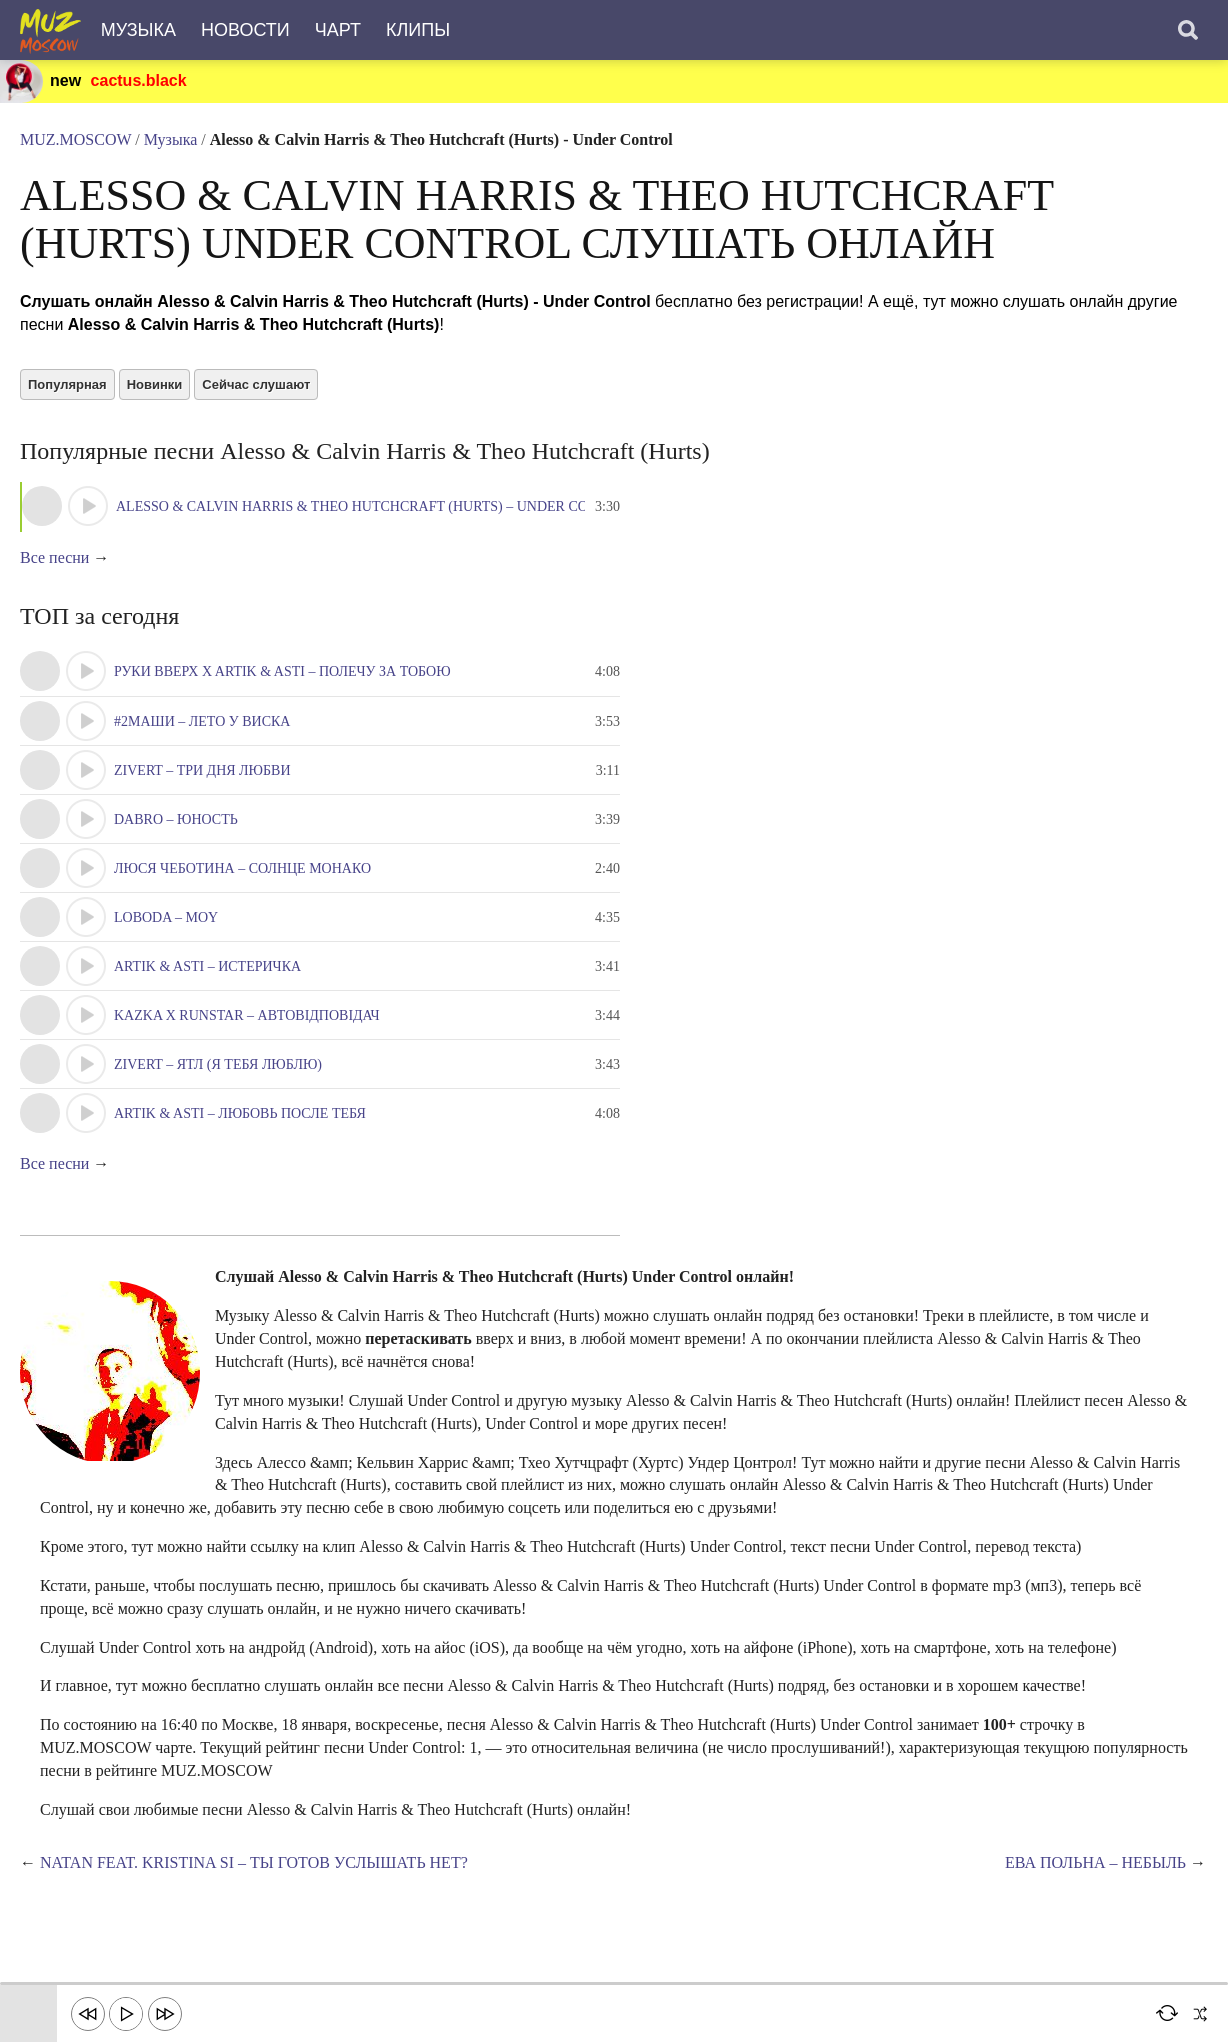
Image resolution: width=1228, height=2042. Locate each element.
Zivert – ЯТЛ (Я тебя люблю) (218, 1064)
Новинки (155, 384)
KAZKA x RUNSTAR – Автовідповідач (247, 1015)
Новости (245, 30)
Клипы (418, 30)
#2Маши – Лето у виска (202, 721)
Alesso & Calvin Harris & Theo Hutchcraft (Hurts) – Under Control (375, 506)
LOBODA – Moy (166, 917)
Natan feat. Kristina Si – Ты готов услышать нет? (254, 1862)
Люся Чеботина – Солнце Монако (242, 868)
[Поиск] (1188, 30)
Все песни (54, 557)
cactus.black (139, 80)
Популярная (67, 384)
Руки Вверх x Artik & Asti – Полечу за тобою (282, 671)
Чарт (338, 30)
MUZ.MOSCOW (75, 139)
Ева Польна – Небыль (1095, 1862)
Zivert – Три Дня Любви (202, 770)
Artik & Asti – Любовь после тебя (240, 1113)
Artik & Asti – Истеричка (207, 966)
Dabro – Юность (176, 819)
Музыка (138, 30)
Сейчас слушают (256, 384)
